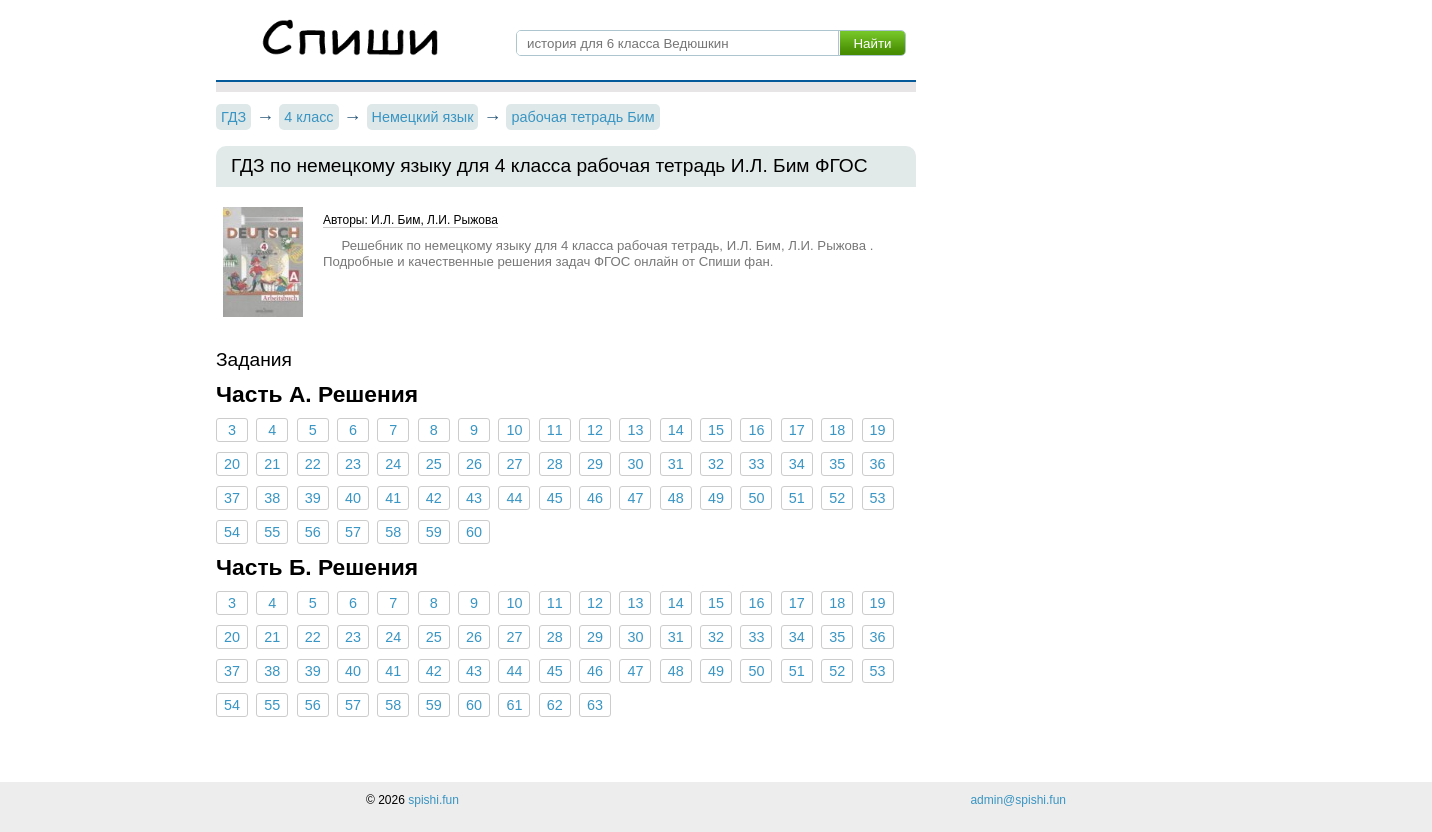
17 (797, 430)
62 (555, 705)
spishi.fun (433, 800)
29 (595, 464)
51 (797, 498)
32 (716, 464)
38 (272, 498)
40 (353, 498)
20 (232, 464)
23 (353, 464)
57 (353, 532)
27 (514, 464)
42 (434, 498)
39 (313, 498)
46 (595, 498)
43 (474, 498)
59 (434, 532)
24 (393, 464)
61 (514, 705)
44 (514, 498)
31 (676, 464)
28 (555, 464)
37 (232, 498)
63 (595, 705)
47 (635, 498)
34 (797, 464)
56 (313, 532)
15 (716, 430)
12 (595, 430)
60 (474, 532)
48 (676, 498)
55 (272, 532)
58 (393, 532)
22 (313, 464)
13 (635, 430)
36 (877, 464)
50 (756, 498)
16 (756, 430)
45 (555, 498)
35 (837, 464)
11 (555, 430)
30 (635, 464)
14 (676, 430)
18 (837, 430)
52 (837, 498)
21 (272, 464)
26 (474, 464)
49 (716, 498)
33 (756, 464)
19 (877, 430)
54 (232, 532)
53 (877, 498)
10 (514, 430)
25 (434, 464)
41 (393, 498)
